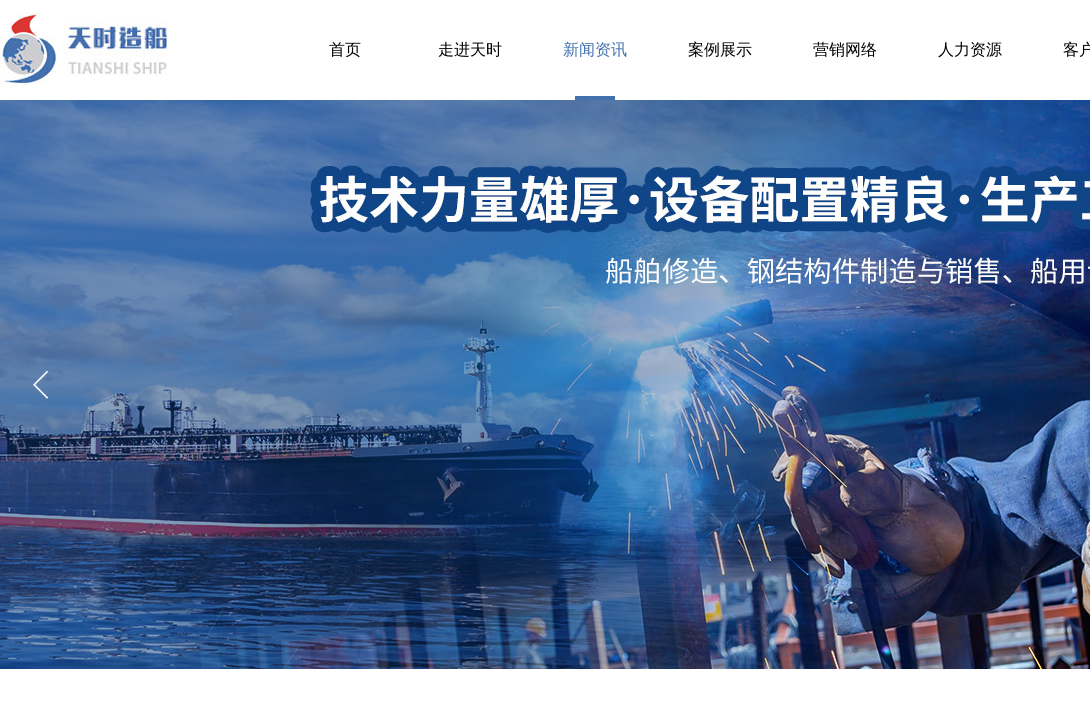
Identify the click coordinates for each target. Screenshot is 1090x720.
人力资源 (970, 49)
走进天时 (470, 49)
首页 (345, 49)
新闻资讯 (595, 49)
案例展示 (720, 49)
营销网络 (845, 49)
